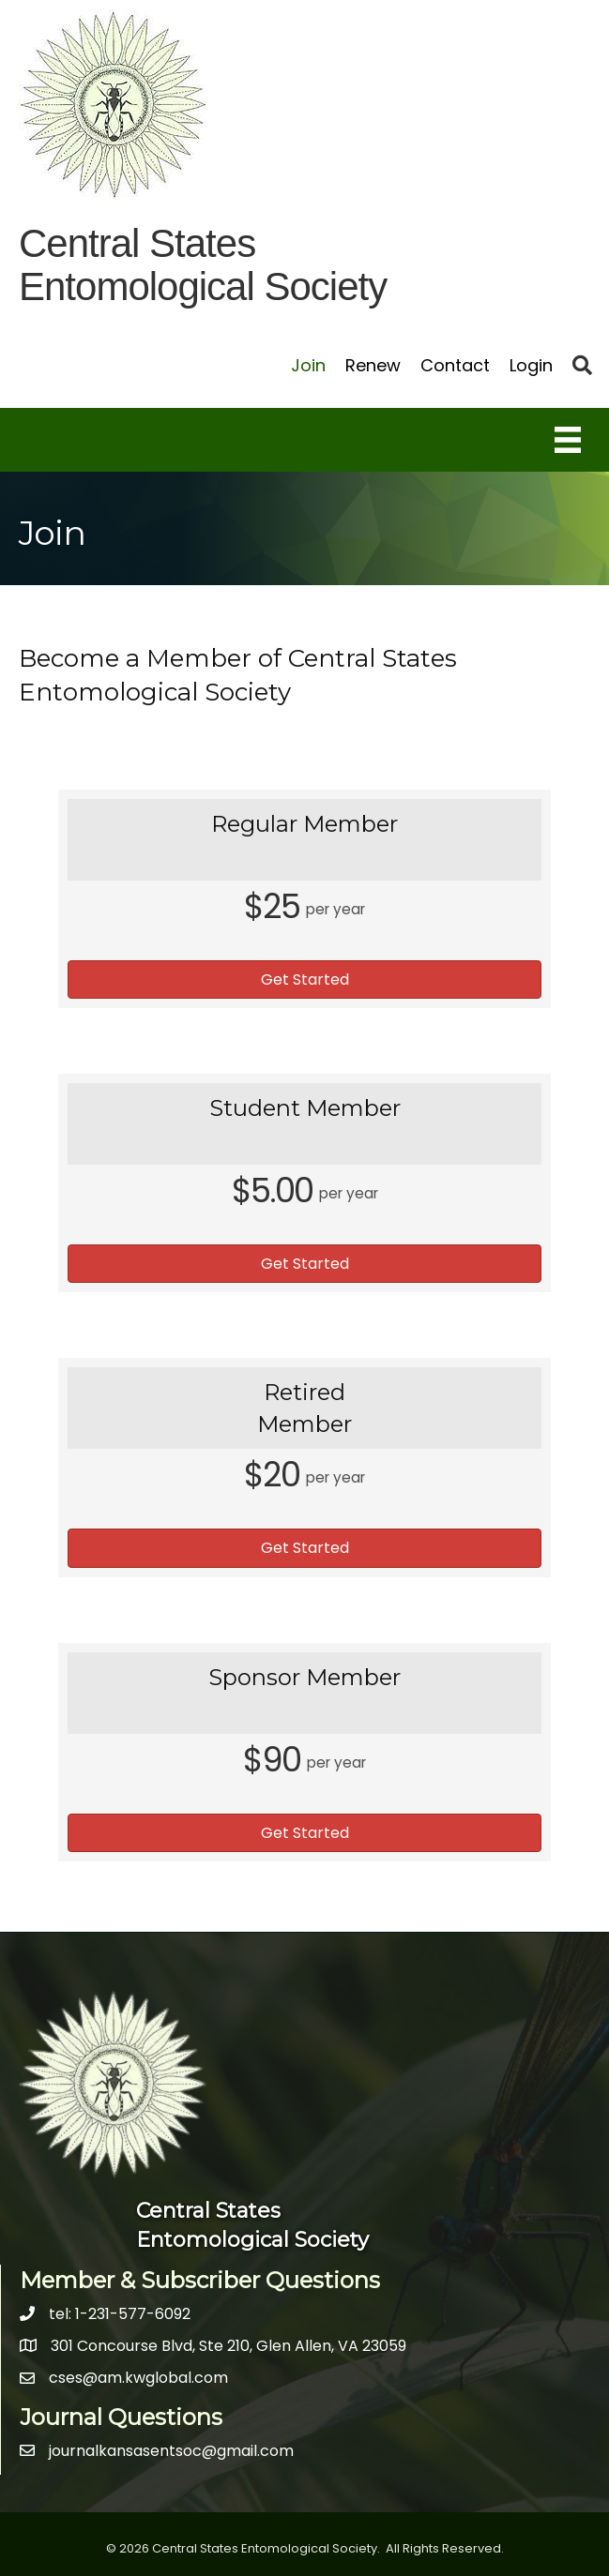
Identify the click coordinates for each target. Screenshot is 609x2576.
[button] (304, 979)
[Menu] (568, 439)
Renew (373, 365)
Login (531, 365)
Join (308, 365)
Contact (455, 365)
